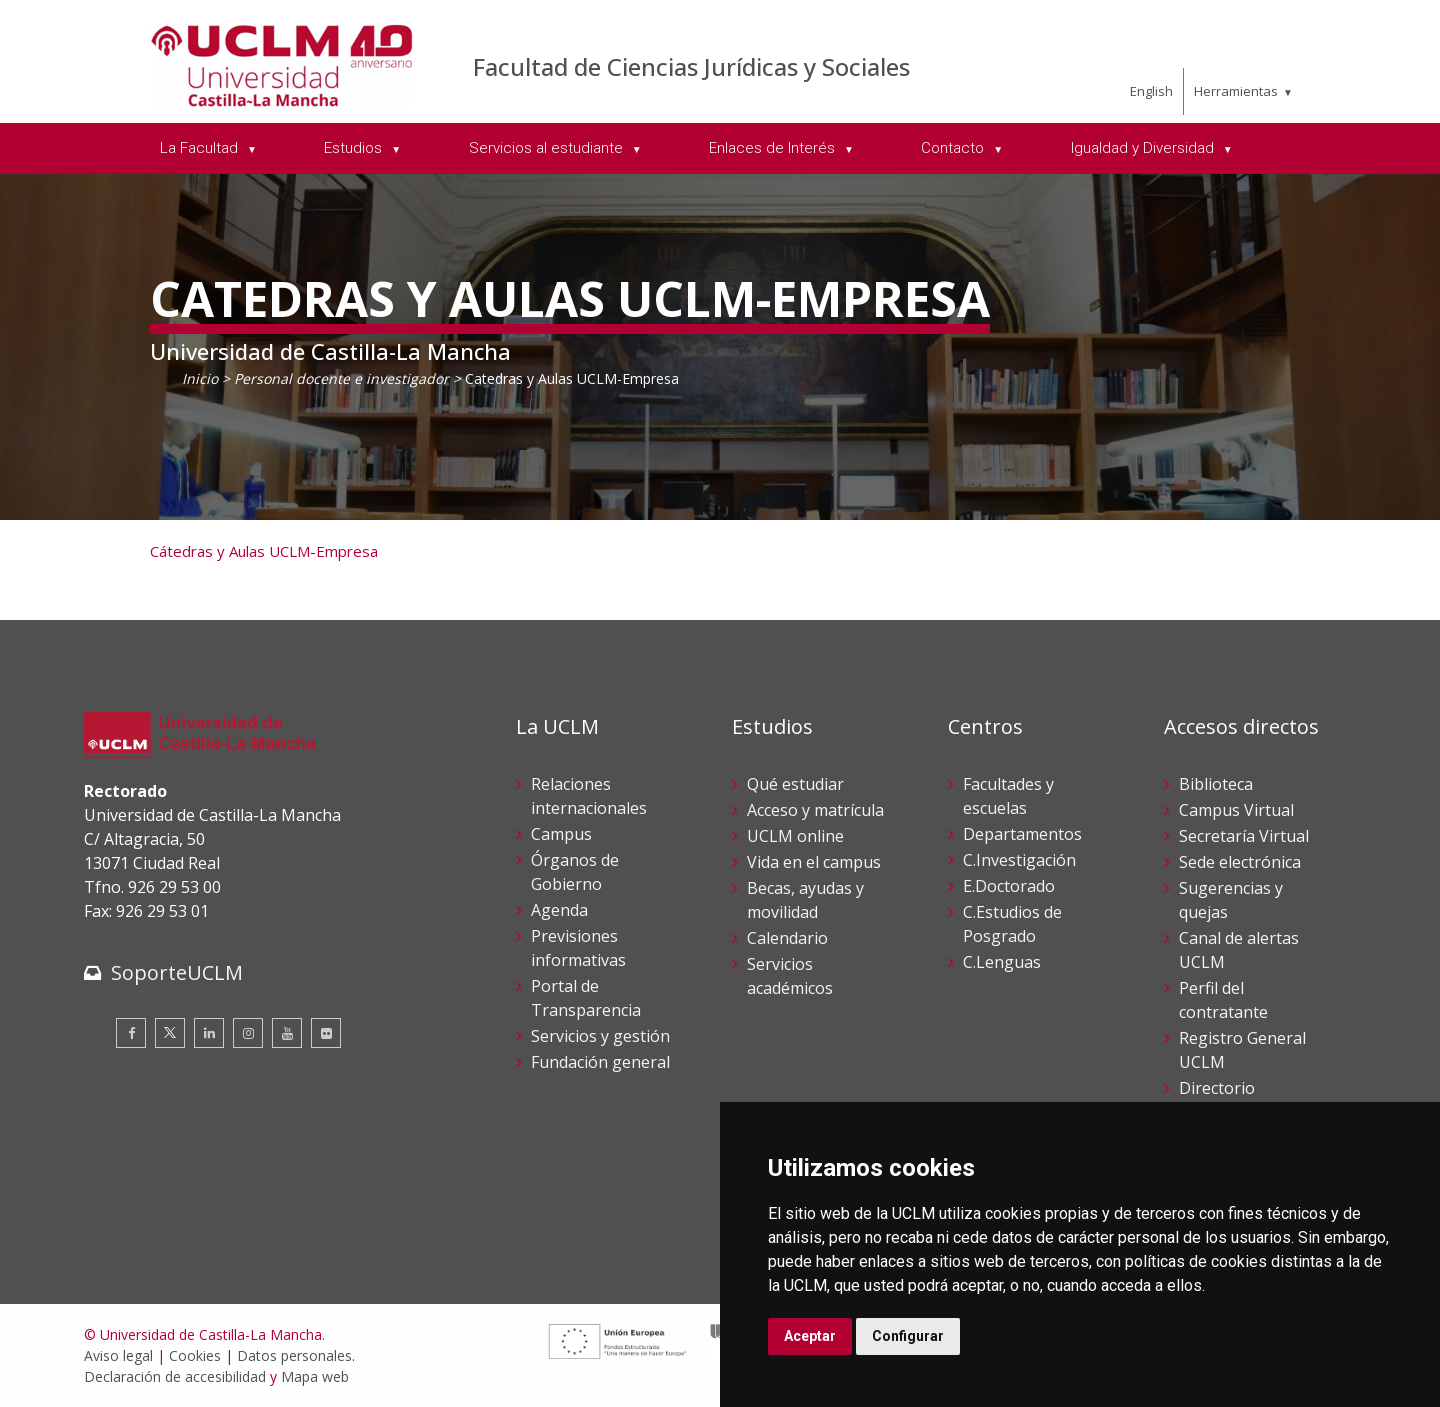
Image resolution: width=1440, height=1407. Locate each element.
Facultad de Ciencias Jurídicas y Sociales (691, 66)
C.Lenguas (1002, 962)
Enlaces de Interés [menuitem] (774, 148)
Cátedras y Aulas (207, 551)
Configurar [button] (908, 1336)
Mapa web (315, 1376)
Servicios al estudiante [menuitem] (548, 148)
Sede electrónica (1240, 862)
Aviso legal (118, 1355)
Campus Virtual (1236, 810)
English (1151, 91)
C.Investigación (1019, 860)
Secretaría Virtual (1244, 836)
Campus (561, 834)
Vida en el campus (814, 862)
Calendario (787, 938)
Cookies (195, 1355)
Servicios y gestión (600, 1036)
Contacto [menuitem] (954, 148)
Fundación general (600, 1062)
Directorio (1217, 1088)
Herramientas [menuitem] (1236, 91)
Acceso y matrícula (815, 810)
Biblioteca (1216, 784)
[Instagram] (248, 1033)
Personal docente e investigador (341, 378)
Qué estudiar (795, 784)
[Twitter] (170, 1033)
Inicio (200, 378)
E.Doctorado (1009, 886)
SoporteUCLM (177, 972)
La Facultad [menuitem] (201, 148)
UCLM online (795, 836)
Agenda (559, 910)
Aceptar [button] (810, 1336)
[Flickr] (326, 1033)
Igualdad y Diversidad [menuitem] (1144, 148)
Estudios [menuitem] (355, 148)
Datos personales (294, 1355)
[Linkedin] (209, 1033)
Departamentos (1022, 834)
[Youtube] (287, 1033)
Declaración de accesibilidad (175, 1376)
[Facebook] (131, 1033)
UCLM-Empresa (321, 551)
